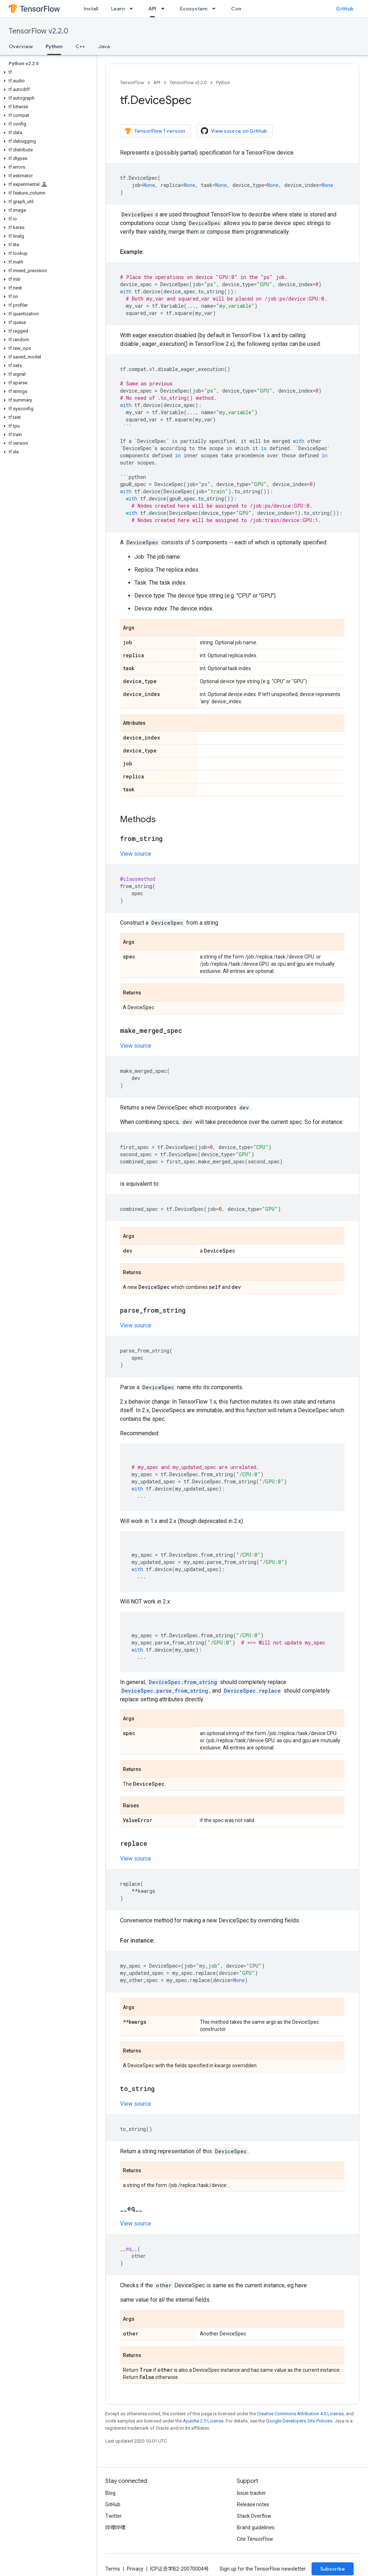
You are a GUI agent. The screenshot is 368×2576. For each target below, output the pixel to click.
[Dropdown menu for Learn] (133, 8)
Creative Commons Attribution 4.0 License (300, 2413)
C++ (80, 46)
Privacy (135, 2569)
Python (223, 82)
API (156, 82)
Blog (110, 2493)
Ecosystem (193, 8)
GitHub (345, 8)
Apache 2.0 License (203, 2421)
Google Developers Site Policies (299, 2421)
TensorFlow (132, 82)
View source (135, 853)
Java (104, 46)
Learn (118, 8)
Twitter (113, 2516)
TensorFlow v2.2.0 (38, 31)
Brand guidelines (256, 2527)
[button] (47, 72)
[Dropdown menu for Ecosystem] (216, 8)
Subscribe (332, 2569)
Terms (112, 2569)
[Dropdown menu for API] (165, 8)
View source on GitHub (234, 130)
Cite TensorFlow (255, 2539)
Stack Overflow (254, 2516)
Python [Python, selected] (54, 46)
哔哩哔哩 (115, 2527)
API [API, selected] (152, 8)
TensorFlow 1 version (154, 130)
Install (91, 8)
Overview (21, 46)
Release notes (253, 2504)
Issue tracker (251, 2493)
